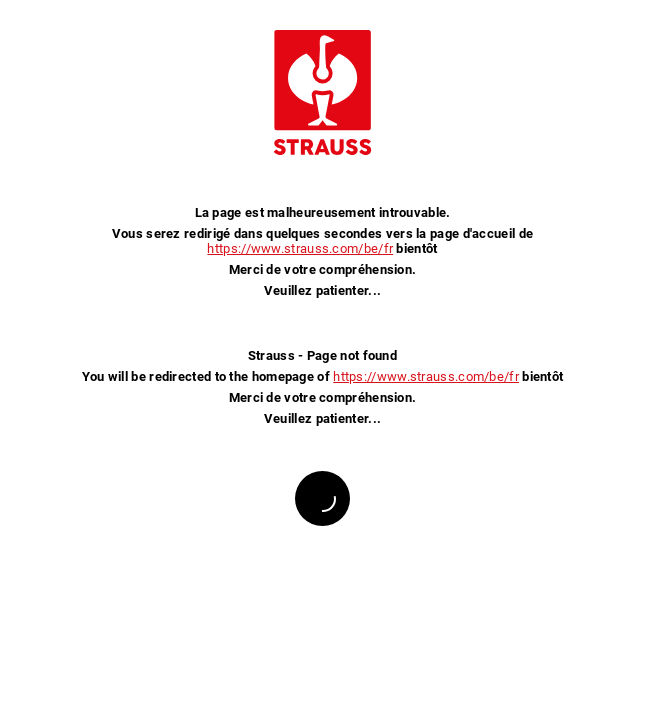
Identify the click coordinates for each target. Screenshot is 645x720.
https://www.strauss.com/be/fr (300, 248)
